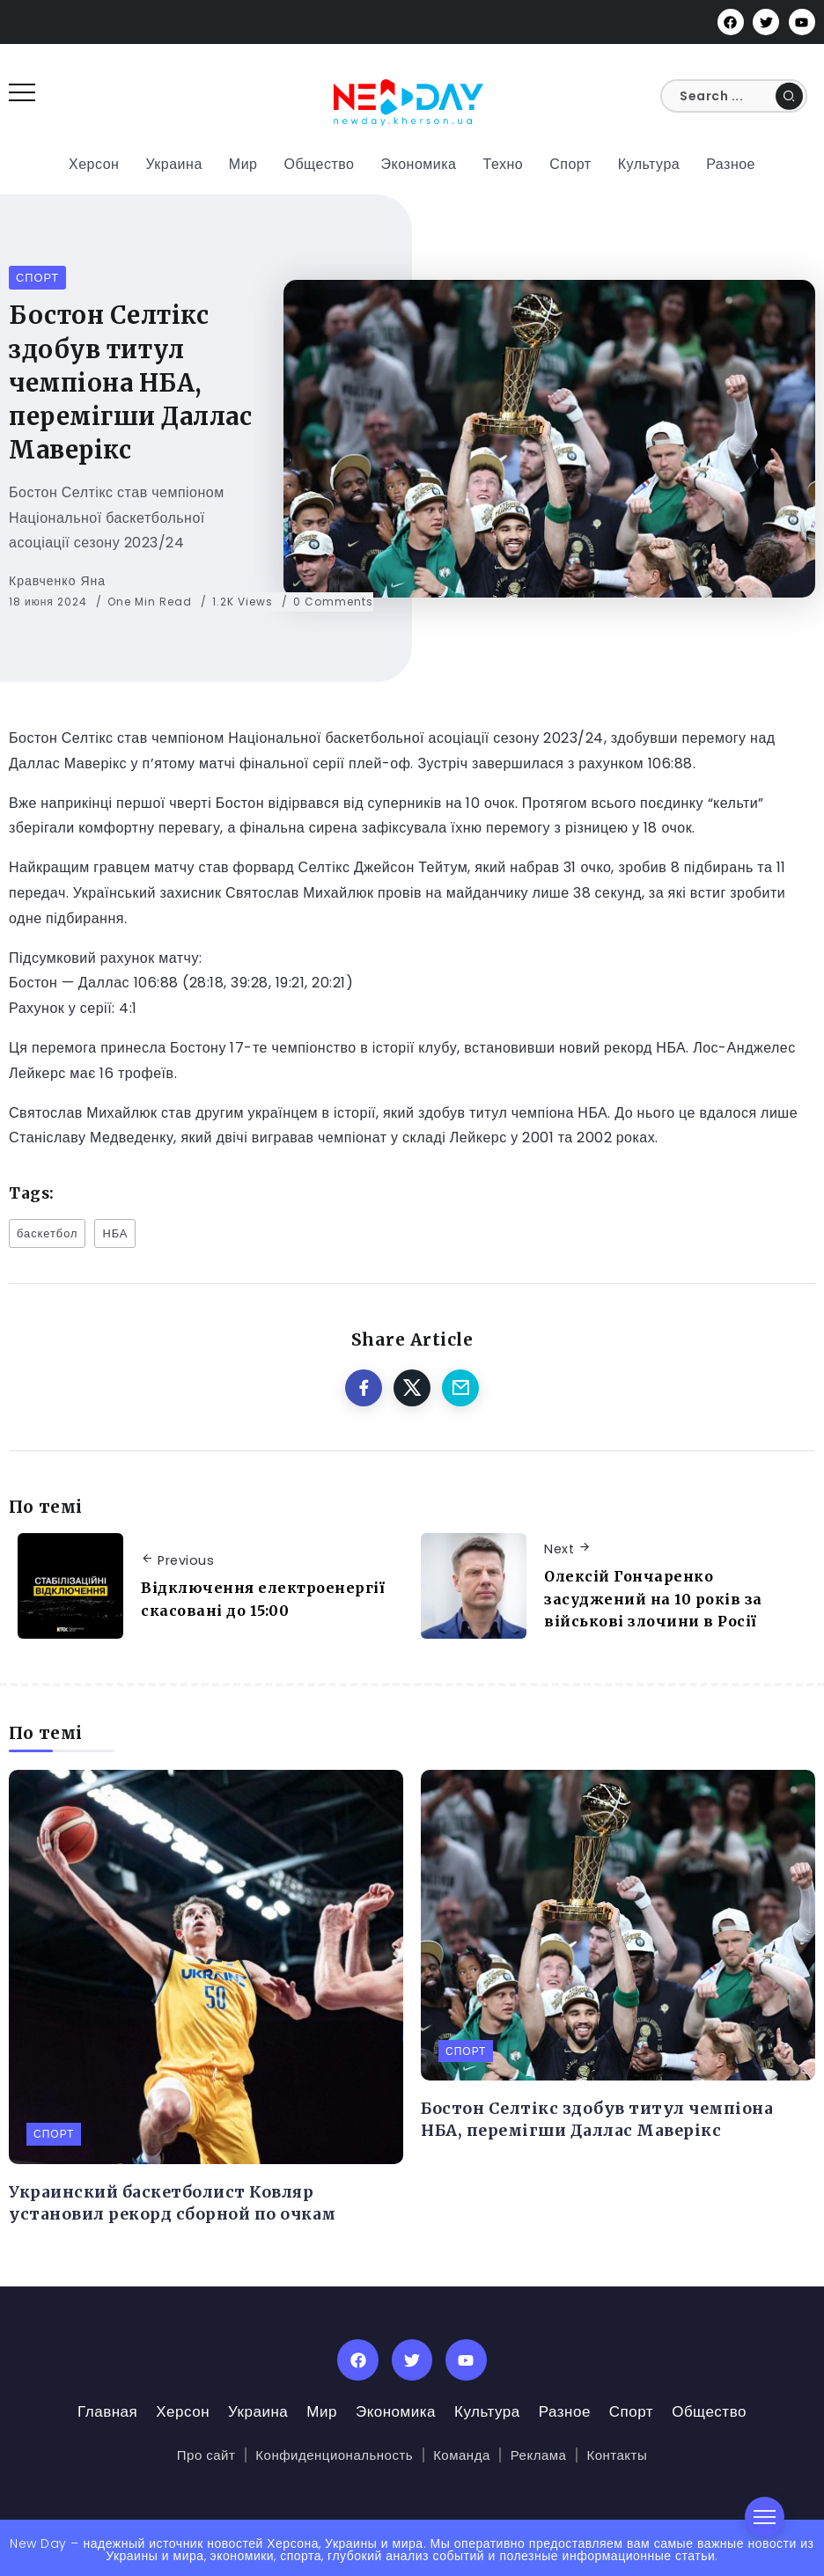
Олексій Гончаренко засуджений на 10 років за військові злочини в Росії (653, 1598)
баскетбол (47, 1233)
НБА (115, 1233)
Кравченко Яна (57, 581)
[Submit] (789, 96)
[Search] (734, 96)
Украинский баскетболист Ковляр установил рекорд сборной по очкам (172, 2203)
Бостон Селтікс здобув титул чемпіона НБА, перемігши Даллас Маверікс (597, 2119)
